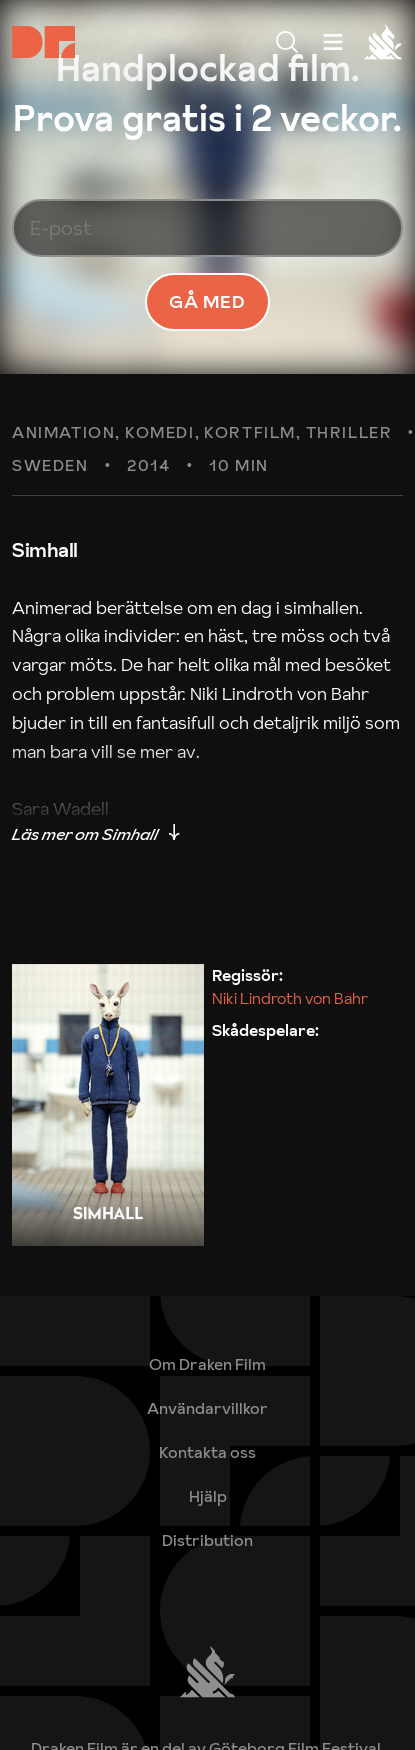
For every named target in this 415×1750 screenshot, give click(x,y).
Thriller (349, 433)
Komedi (160, 433)
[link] (207, 1496)
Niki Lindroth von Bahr (290, 998)
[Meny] (287, 42)
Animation (63, 433)
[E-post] (207, 228)
